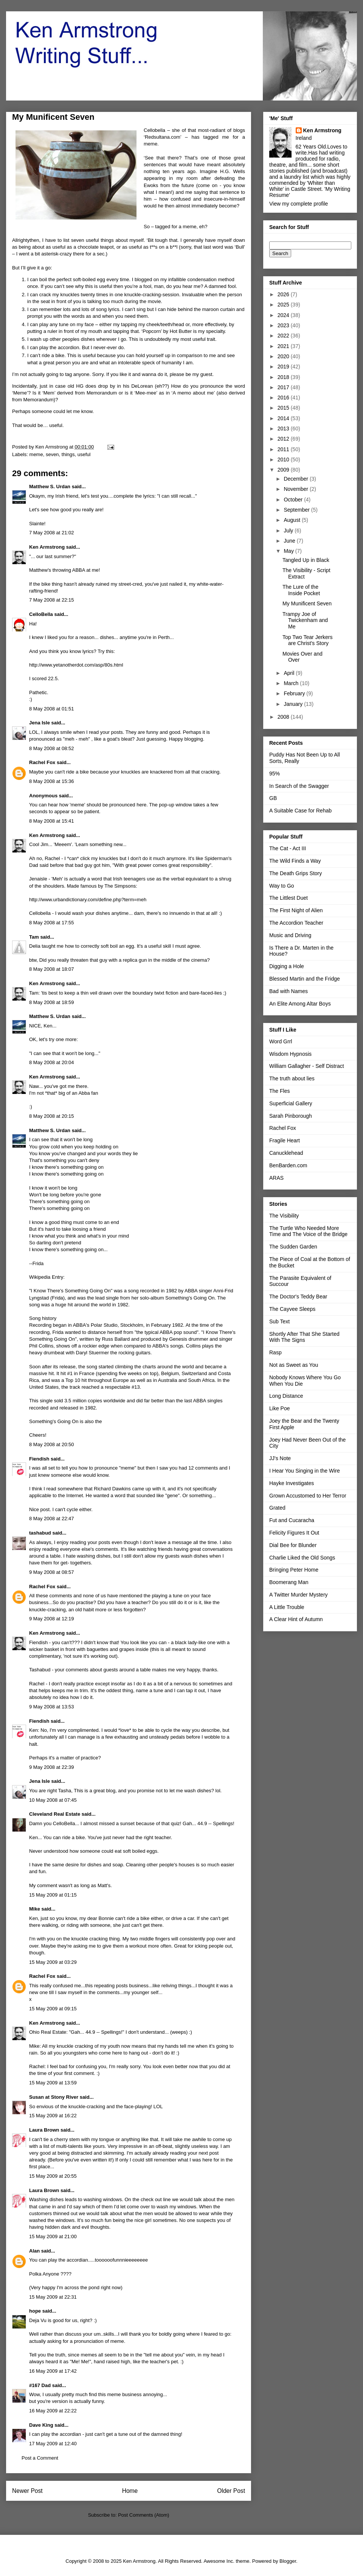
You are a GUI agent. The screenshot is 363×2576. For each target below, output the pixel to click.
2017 (284, 387)
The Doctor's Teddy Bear (298, 1296)
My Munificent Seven (307, 603)
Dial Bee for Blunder (292, 1545)
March (292, 683)
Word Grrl (280, 1041)
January (294, 704)
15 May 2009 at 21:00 (53, 2236)
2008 (284, 717)
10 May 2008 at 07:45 (53, 1800)
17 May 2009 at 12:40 (53, 2443)
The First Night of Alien (296, 910)
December (296, 479)
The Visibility (284, 1216)
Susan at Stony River (53, 2097)
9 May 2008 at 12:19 (51, 1618)
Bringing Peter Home (293, 1570)
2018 (284, 377)
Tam (34, 937)
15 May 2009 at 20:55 (53, 2176)
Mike (34, 1909)
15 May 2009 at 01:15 (53, 1895)
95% (274, 773)
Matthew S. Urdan (49, 486)
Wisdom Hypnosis (290, 1054)
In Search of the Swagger (299, 786)
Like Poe (279, 1408)
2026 (284, 294)
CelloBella (41, 614)
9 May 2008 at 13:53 (51, 1707)
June (290, 541)
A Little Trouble (286, 1607)
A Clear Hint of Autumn (296, 1619)
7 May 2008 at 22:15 (51, 600)
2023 (284, 325)
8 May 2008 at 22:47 (51, 1518)
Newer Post (27, 2491)
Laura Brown (44, 2130)
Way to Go (281, 886)
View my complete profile (298, 204)
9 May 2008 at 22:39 (51, 1767)
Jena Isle (39, 723)
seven (52, 454)
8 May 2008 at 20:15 (51, 1116)
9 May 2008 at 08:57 (51, 1572)
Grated (277, 1508)
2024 (284, 315)
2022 (284, 336)
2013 (284, 428)
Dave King (41, 2425)
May (289, 551)
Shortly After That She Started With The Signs (304, 1337)
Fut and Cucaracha (291, 1520)
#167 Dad (40, 2385)
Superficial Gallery (290, 1103)
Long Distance (286, 1396)
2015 (284, 408)
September (297, 510)
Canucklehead (286, 1153)
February (295, 693)
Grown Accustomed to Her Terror (307, 1496)
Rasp (275, 1352)
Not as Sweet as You (293, 1365)
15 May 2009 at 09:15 (53, 2008)
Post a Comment (40, 2458)
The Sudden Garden (293, 1247)
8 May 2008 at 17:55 (51, 922)
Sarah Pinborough (290, 1116)
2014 (284, 418)
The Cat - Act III (287, 848)
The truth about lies (292, 1078)
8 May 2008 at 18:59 (51, 1002)
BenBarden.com (288, 1165)
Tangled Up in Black (305, 560)
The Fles (279, 1091)
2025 (284, 305)
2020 (284, 356)
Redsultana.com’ (165, 137)
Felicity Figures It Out (294, 1533)
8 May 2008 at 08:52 (51, 748)
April (290, 673)
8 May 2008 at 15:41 (51, 821)
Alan (34, 2251)
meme (36, 454)
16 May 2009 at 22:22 (53, 2411)
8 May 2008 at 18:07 (51, 969)
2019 (284, 367)
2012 (284, 439)
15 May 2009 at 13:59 (53, 2083)
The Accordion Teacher (296, 923)
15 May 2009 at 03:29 (53, 1962)
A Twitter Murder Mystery (298, 1595)
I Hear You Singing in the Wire (304, 1471)
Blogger (287, 2561)
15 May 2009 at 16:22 (53, 2115)
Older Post (231, 2491)
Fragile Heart (284, 1140)
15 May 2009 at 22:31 (53, 2297)
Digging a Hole (286, 966)
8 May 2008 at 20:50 (51, 1444)
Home (130, 2491)
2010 (284, 459)
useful (84, 454)
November (296, 489)
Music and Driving (290, 935)
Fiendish (39, 1459)
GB (273, 798)
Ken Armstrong (47, 547)
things (68, 454)
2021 (284, 346)
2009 (284, 470)
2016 (284, 398)
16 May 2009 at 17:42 (53, 2371)
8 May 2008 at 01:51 (51, 709)
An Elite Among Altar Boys (300, 1004)
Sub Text (279, 1321)
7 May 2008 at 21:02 (51, 532)
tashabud (40, 1533)
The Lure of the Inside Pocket (301, 590)
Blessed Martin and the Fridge (304, 979)
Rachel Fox (42, 762)
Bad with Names (288, 991)
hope (35, 2311)
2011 (284, 449)
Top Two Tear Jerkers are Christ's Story (307, 640)
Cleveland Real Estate (54, 1814)
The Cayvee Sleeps (292, 1309)
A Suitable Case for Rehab (300, 811)
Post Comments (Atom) (143, 2515)
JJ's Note (280, 1458)
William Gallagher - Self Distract (306, 1066)
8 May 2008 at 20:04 (51, 1062)
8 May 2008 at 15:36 (51, 781)
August (292, 520)
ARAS (276, 1178)
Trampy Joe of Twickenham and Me (305, 620)
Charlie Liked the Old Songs (302, 1558)
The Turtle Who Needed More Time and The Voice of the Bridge (308, 1231)
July (289, 531)
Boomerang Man (289, 1582)
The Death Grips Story (295, 873)
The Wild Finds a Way (295, 861)
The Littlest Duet (288, 898)
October (294, 500)
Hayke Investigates (291, 1483)
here (141, 805)
